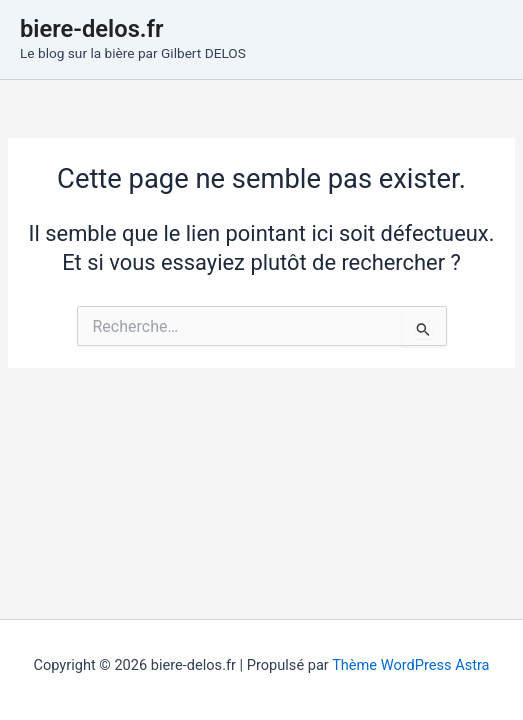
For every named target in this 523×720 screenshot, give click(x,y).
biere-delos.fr (92, 29)
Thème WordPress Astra (410, 665)
